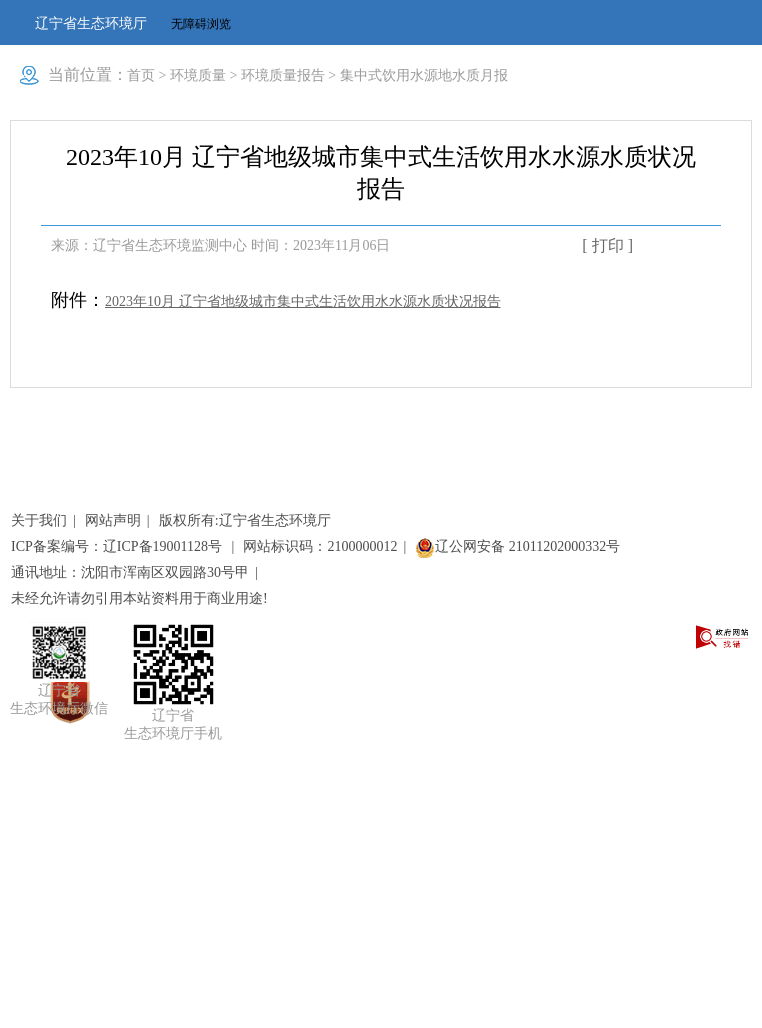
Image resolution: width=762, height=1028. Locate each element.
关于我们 (39, 520)
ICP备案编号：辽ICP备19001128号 (118, 546)
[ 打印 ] (607, 245)
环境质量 (198, 75)
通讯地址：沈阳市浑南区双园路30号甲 (130, 572)
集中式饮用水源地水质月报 (424, 75)
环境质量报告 (283, 75)
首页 (141, 75)
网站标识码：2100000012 (320, 546)
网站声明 (113, 520)
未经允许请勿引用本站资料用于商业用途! (139, 598)
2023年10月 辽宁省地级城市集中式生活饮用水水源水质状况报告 (303, 301)
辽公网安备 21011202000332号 (517, 546)
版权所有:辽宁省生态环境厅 (245, 520)
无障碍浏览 (201, 24)
